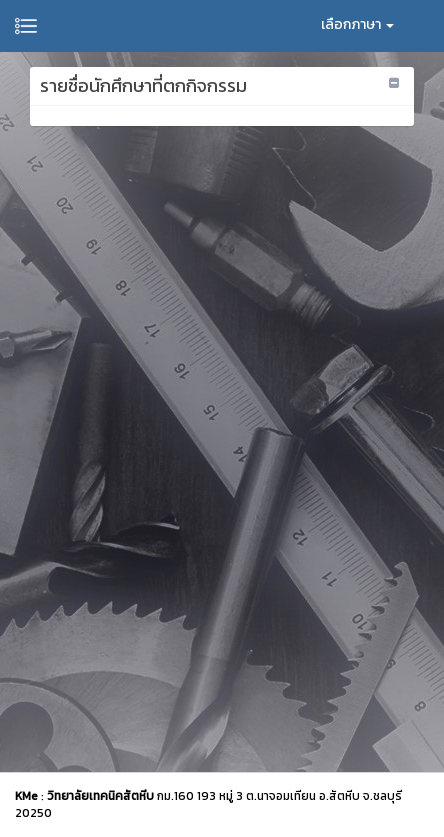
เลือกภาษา (357, 24)
